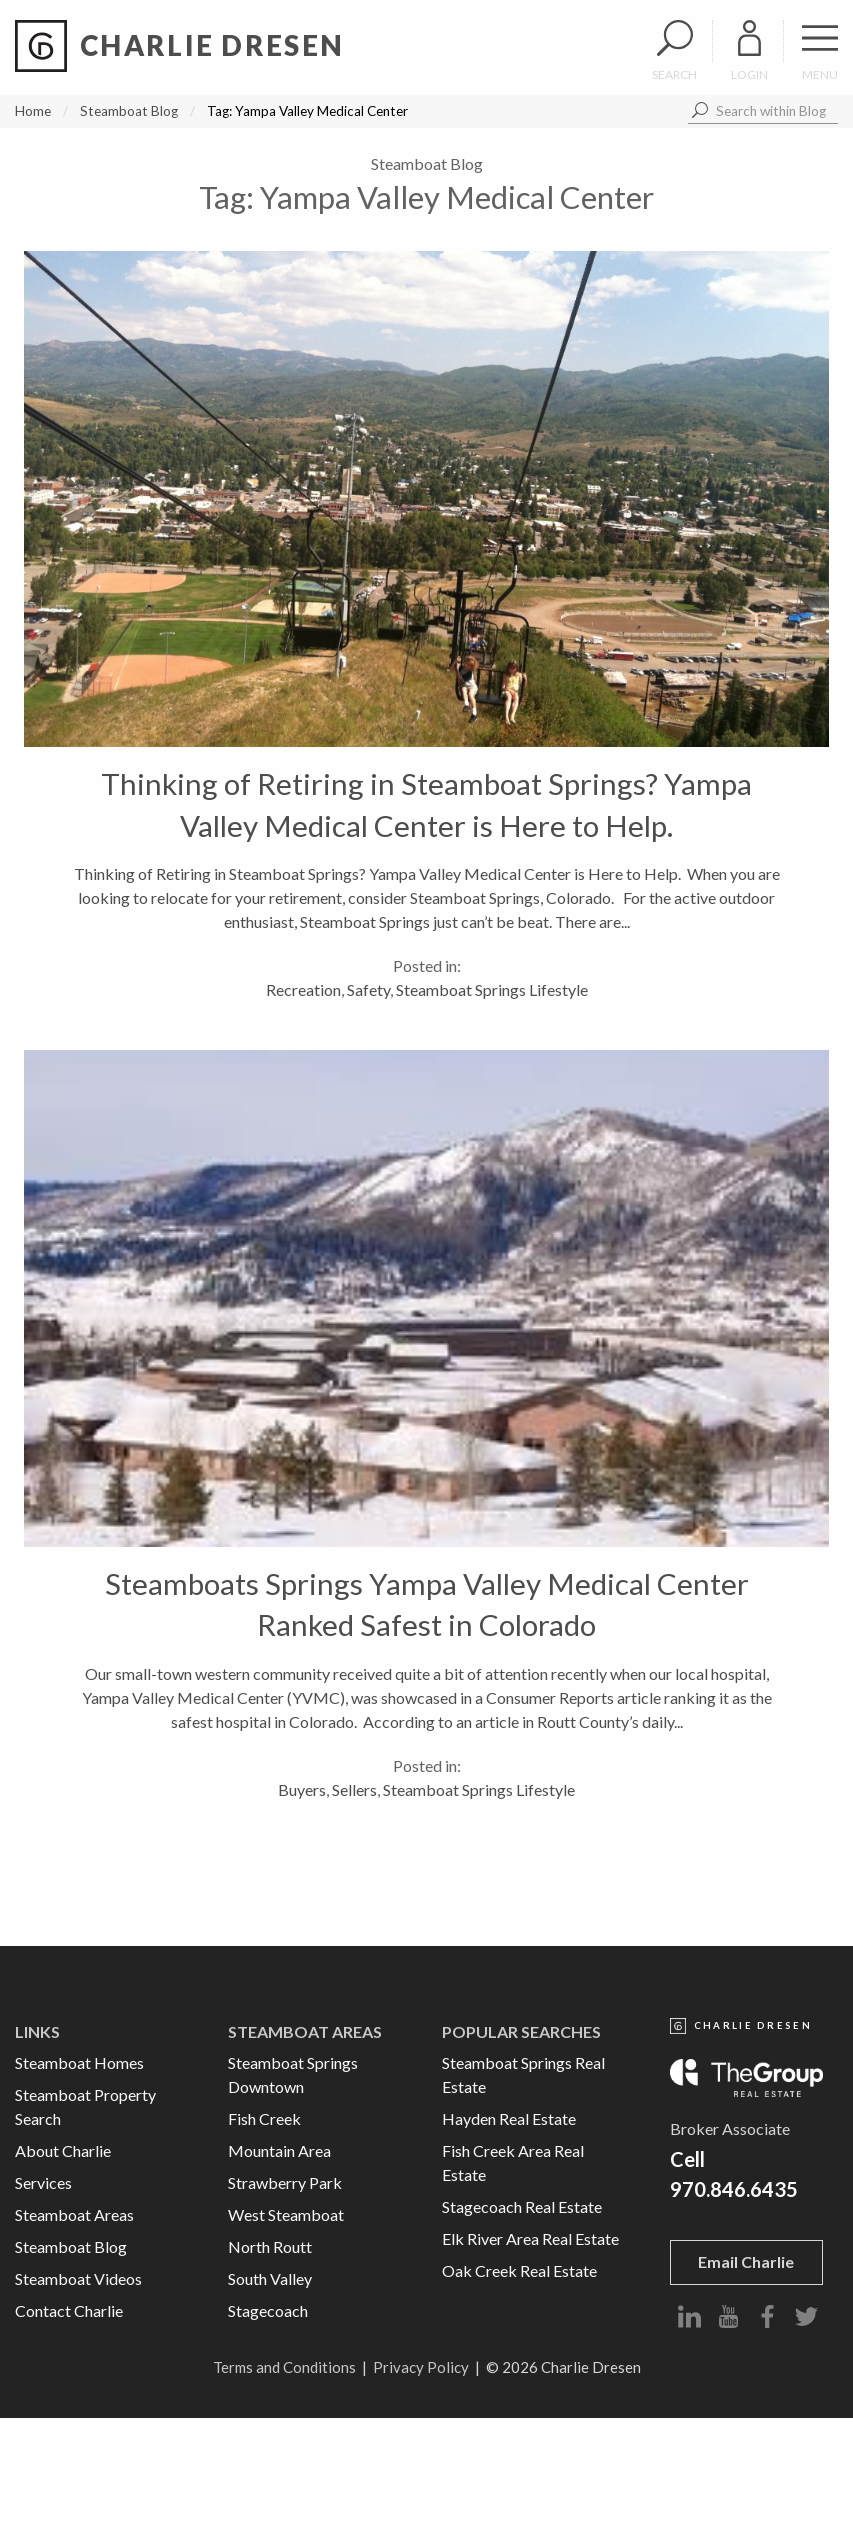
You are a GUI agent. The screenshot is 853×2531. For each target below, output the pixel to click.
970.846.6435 (734, 2189)
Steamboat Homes (79, 2062)
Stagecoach (268, 2310)
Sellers (354, 1789)
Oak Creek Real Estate (519, 2270)
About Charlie (63, 2150)
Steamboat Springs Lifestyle (492, 989)
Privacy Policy (421, 2367)
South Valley (270, 2278)
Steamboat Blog (129, 111)
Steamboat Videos (78, 2278)
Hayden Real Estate (509, 2118)
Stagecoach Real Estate (522, 2206)
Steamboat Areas (74, 2214)
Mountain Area (279, 2150)
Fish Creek (264, 2118)
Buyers (302, 1789)
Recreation (303, 989)
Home (33, 111)
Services (43, 2182)
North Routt (270, 2246)
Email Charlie (746, 2261)
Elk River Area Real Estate (530, 2238)
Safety (368, 989)
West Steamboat (286, 2214)
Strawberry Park (285, 2182)
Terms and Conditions (284, 2367)
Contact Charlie (69, 2310)
